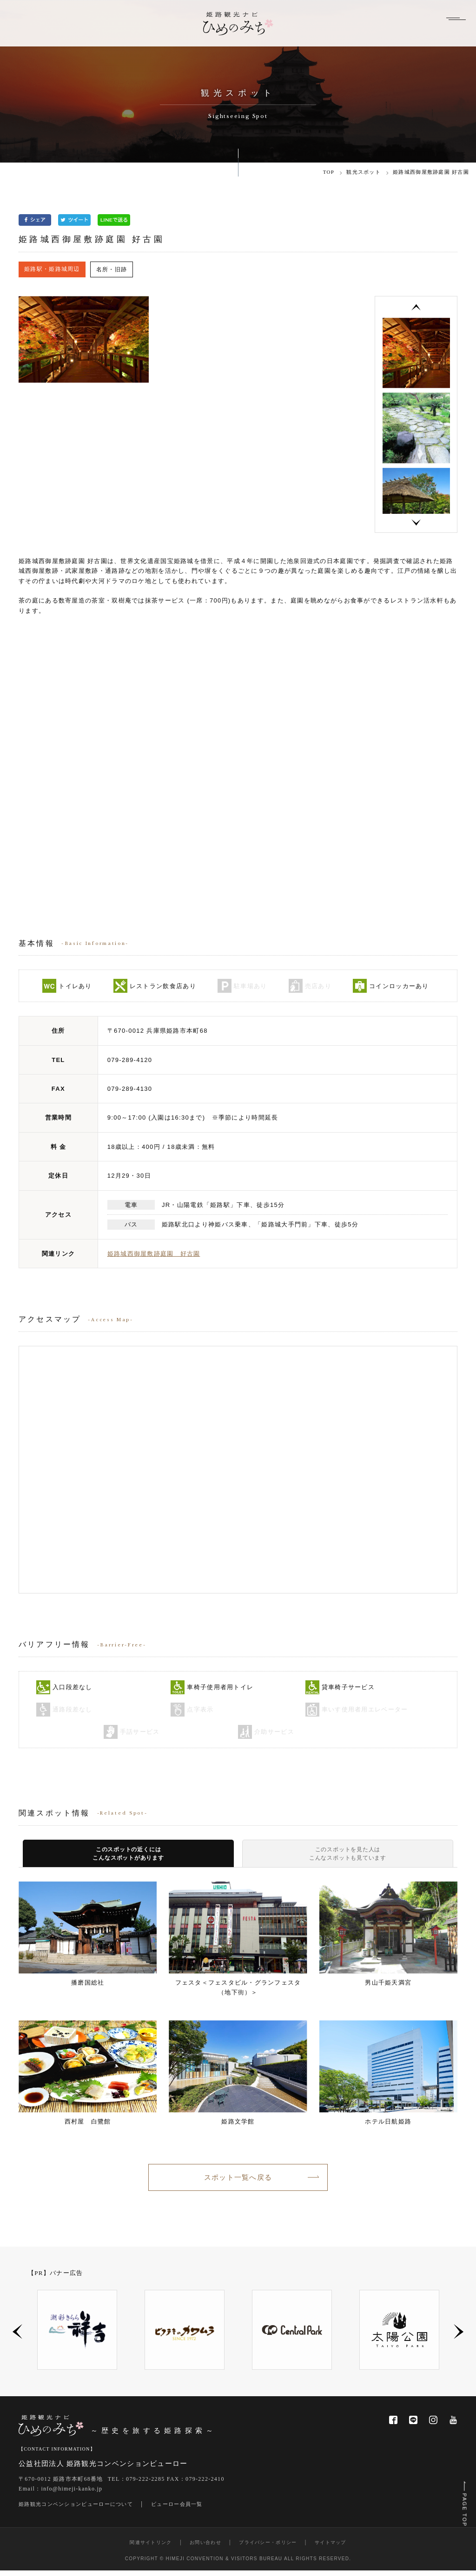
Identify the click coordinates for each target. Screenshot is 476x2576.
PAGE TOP (462, 2503)
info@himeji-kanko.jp (72, 2494)
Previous (416, 308)
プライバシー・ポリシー (268, 2548)
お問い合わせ (205, 2548)
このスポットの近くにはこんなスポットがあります (128, 1856)
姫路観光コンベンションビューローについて (76, 2509)
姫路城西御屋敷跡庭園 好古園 (153, 1253)
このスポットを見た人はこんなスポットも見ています (347, 1856)
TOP (328, 172)
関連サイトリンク (151, 2548)
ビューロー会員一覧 (177, 2509)
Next (416, 522)
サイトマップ (330, 2548)
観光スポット (363, 172)
